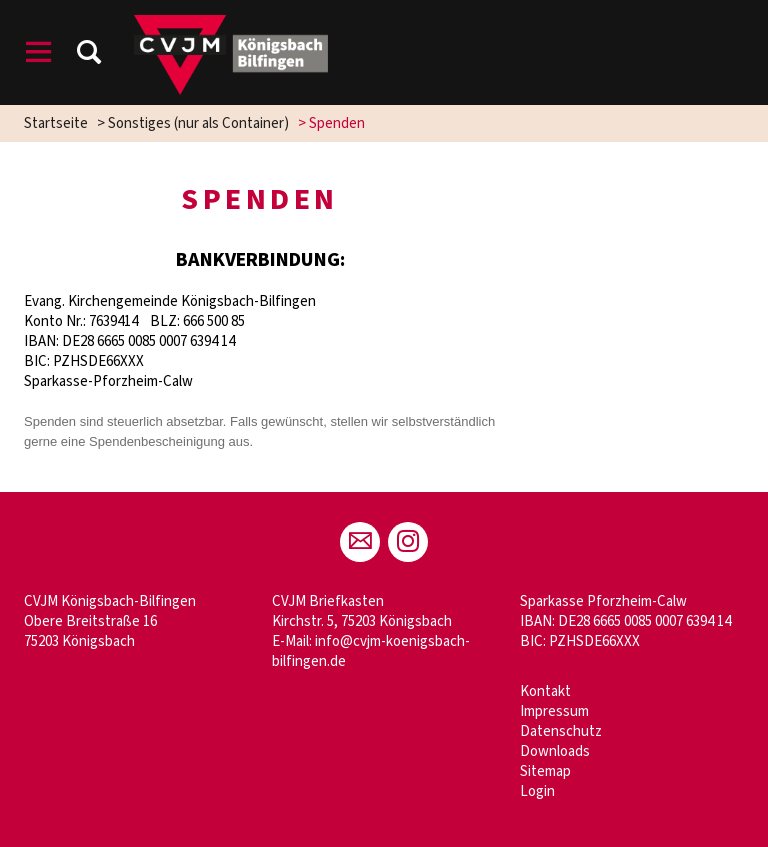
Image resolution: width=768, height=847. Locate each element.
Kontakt (545, 691)
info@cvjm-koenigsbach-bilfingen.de (371, 651)
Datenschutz (561, 731)
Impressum (554, 711)
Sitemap (545, 771)
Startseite (56, 123)
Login (537, 791)
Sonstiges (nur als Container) (198, 123)
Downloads (555, 751)
